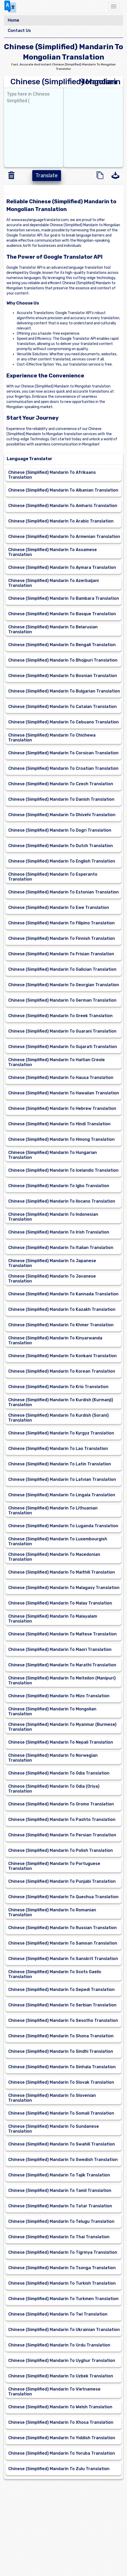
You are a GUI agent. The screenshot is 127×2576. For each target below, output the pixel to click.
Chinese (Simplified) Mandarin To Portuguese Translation (54, 1866)
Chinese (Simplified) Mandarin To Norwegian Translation (53, 1758)
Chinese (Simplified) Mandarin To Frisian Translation (61, 953)
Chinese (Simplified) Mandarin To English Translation (61, 861)
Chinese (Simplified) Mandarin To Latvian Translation (62, 1479)
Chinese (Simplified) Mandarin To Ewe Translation (58, 907)
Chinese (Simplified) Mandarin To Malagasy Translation (64, 1587)
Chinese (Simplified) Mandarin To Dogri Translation (59, 830)
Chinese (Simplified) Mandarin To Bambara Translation (63, 598)
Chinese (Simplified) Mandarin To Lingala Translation (61, 1494)
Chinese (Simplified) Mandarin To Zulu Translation (58, 2468)
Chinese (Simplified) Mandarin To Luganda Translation (63, 1525)
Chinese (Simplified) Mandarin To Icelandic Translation (63, 1170)
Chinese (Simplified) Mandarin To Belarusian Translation (53, 629)
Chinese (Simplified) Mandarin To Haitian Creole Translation (56, 1062)
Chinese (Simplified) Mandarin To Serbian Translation (62, 2005)
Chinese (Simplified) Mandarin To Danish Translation (61, 799)
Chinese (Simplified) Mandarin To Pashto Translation (61, 1819)
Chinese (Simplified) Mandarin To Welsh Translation (60, 2406)
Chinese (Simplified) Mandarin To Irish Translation (58, 1232)
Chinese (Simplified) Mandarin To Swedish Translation (63, 2159)
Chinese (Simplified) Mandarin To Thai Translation (58, 2236)
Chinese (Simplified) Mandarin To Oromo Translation (61, 1804)
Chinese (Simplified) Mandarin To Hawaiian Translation (63, 1093)
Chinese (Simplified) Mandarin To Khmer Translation (61, 1324)
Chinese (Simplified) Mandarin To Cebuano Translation (63, 722)
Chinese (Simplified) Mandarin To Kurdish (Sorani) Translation (58, 1418)
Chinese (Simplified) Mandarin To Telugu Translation (61, 2221)
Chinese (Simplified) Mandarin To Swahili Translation (61, 2144)
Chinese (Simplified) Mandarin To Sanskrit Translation (63, 1958)
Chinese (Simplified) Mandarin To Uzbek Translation (60, 2376)
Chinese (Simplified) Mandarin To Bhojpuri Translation (62, 660)
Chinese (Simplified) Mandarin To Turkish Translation (62, 2283)
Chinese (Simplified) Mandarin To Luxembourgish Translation (57, 1541)
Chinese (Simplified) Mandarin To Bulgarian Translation (64, 691)
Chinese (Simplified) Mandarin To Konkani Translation (62, 1355)
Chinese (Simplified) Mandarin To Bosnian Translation (62, 675)
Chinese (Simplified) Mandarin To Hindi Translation (59, 1123)
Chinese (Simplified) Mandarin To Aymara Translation (62, 567)
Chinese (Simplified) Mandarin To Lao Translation (58, 1448)
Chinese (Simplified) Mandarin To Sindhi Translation (60, 2051)
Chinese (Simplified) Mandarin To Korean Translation (61, 1371)
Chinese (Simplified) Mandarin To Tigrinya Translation (62, 2252)
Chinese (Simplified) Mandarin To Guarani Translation (62, 1031)
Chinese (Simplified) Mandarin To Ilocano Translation (61, 1201)
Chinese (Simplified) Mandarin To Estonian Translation (63, 892)
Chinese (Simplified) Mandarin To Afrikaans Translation (52, 475)
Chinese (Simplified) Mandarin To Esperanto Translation (52, 877)
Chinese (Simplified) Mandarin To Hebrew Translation (62, 1108)
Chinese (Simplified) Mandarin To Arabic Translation (61, 521)
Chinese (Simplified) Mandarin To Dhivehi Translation (61, 814)
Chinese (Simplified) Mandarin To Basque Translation (62, 613)
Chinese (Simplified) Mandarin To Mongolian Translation (52, 1711)
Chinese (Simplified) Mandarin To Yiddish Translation (61, 2437)
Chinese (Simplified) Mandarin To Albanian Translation (63, 490)
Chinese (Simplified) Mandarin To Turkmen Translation (63, 2298)
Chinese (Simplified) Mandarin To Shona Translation (61, 2035)
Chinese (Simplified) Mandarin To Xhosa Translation (60, 2422)
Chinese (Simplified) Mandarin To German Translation (62, 1000)
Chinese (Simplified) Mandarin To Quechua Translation (63, 1896)
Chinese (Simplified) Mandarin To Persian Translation (62, 1834)
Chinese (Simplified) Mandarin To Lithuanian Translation (53, 1510)
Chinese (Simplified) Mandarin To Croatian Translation (63, 768)
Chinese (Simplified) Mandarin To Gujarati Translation (62, 1046)
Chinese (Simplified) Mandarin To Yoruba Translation (61, 2453)
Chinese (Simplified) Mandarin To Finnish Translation (61, 938)
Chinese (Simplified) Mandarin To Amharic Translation (62, 505)
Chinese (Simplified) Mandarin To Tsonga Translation (62, 2267)
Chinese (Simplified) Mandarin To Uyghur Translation (61, 2360)
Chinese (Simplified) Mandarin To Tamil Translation (59, 2190)
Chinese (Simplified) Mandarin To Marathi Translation (62, 1664)
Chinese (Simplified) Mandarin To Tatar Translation (60, 2205)
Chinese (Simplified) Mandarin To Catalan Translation (62, 706)
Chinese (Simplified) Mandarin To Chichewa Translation (52, 737)
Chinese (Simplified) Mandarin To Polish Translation (60, 1850)
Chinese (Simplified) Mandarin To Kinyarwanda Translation (55, 1340)
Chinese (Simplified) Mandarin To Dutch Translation (60, 845)
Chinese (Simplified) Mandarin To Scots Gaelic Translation (54, 1974)
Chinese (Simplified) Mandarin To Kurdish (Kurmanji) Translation (60, 1402)
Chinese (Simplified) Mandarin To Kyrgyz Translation (61, 1433)
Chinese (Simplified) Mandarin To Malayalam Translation (52, 1619)
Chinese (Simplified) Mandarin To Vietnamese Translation (54, 2391)
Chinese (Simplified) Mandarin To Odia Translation (58, 1773)
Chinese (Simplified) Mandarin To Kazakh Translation (61, 1309)
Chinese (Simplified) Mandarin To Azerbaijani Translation (53, 583)
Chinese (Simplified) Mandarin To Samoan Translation (62, 1943)
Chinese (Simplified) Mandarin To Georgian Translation (63, 984)
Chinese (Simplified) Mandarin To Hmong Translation (61, 1139)
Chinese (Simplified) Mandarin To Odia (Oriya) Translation (53, 1789)
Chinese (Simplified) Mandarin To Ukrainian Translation (64, 2329)
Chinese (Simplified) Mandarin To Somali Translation (61, 2113)
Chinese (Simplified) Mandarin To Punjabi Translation (62, 1881)
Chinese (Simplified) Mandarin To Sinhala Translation (62, 2066)
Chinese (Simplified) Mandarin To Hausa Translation (60, 1077)
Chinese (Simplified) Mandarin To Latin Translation (59, 1464)
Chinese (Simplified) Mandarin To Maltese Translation (62, 1634)
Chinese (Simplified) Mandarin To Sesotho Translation (63, 2020)
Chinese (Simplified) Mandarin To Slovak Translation (61, 2082)
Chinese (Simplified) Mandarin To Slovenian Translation (52, 2098)
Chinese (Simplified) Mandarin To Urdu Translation (59, 2345)
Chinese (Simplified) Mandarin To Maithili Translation (61, 1572)
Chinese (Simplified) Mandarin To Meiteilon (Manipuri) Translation (62, 1680)
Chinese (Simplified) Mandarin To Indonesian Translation (53, 1217)
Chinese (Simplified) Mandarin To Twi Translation (57, 2314)
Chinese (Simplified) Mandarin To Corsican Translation (63, 752)
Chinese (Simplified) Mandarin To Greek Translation (60, 1015)
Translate (47, 175)
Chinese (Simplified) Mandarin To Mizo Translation (58, 1695)
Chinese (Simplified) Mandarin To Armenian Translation (64, 536)
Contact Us (19, 30)
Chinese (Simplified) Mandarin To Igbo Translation (58, 1185)
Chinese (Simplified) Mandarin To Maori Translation (60, 1649)
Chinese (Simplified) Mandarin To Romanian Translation (52, 1912)
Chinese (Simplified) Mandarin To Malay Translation (60, 1603)
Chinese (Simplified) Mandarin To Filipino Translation (61, 922)
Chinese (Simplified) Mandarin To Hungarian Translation (52, 1155)
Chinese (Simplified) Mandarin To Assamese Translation (52, 552)
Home (13, 20)
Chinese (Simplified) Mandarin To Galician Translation (62, 969)
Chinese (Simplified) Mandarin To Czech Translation (60, 783)
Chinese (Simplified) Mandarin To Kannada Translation (63, 1293)
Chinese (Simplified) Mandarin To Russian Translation (62, 1927)
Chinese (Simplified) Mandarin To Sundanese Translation (53, 2129)
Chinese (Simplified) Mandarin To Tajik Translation (59, 2175)
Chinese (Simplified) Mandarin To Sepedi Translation (61, 1989)
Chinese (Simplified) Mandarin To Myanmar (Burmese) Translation (62, 1727)
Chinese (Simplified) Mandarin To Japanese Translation (52, 1263)
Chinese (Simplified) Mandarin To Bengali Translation (62, 644)
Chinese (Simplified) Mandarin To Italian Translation (60, 1247)
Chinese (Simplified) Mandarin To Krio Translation (58, 1386)
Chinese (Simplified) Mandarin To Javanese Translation (52, 1278)
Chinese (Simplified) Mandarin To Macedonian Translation (54, 1557)
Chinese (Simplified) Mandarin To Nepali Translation (60, 1742)
